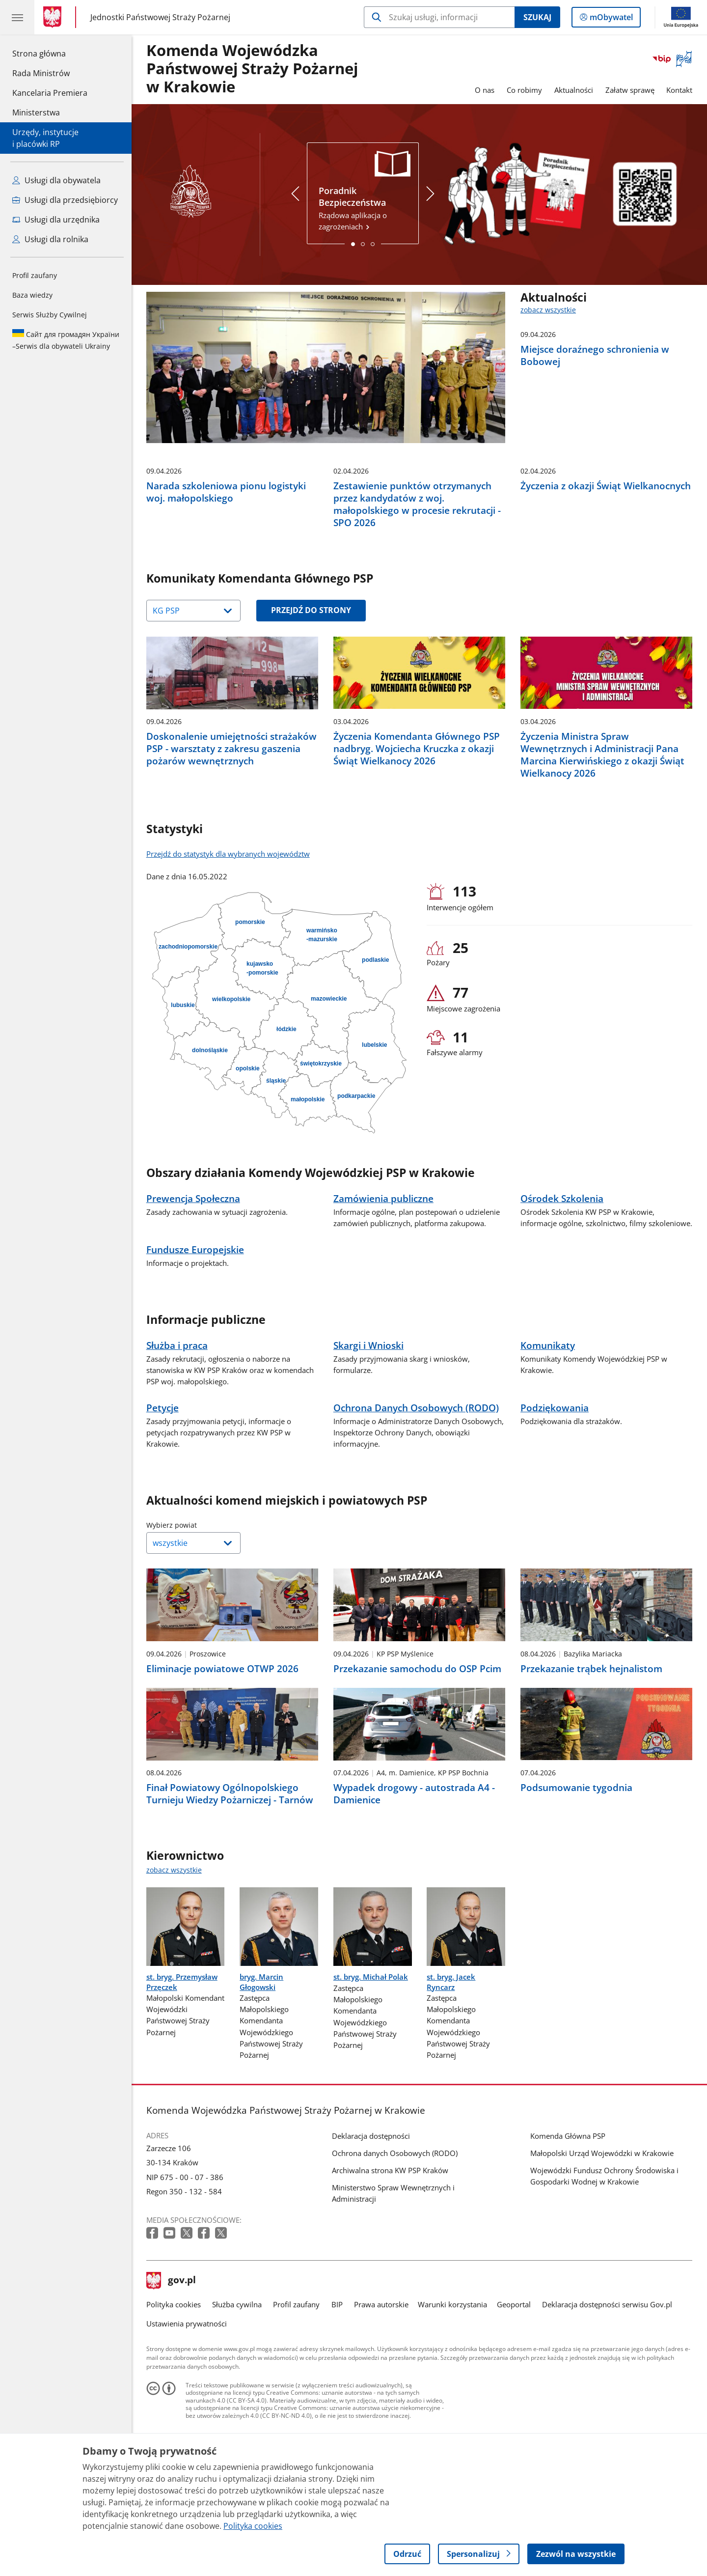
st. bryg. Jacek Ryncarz (451, 2054)
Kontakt (679, 89)
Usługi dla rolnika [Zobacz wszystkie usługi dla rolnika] (50, 239)
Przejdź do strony (311, 682)
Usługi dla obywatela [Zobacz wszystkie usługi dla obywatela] (56, 180)
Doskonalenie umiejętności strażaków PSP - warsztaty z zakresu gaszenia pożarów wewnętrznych (231, 821)
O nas (484, 89)
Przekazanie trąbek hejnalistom (591, 1741)
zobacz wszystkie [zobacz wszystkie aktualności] (548, 310)
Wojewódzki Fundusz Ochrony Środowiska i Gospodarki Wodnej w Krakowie (604, 2248)
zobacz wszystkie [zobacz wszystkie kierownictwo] (174, 1942)
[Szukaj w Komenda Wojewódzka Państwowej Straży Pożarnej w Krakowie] (439, 17)
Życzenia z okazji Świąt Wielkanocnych (605, 558)
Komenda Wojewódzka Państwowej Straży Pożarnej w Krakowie (252, 69)
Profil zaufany (34, 275)
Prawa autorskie (381, 2377)
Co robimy (524, 89)
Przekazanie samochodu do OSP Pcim (417, 1741)
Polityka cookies (173, 2377)
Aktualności (573, 89)
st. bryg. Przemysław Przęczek (182, 2054)
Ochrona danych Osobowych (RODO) (395, 2225)
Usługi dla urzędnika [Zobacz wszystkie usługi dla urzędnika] (56, 219)
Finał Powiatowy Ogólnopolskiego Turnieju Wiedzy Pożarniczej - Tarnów (229, 1866)
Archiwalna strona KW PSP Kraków (390, 2242)
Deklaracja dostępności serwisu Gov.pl (607, 2377)
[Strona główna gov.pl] (54, 17)
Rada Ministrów (41, 73)
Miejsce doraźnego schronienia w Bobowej (594, 355)
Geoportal (514, 2377)
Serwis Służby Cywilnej (49, 314)
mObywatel (610, 19)
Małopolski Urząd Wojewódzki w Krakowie (602, 2225)
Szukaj (537, 17)
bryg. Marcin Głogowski (261, 2054)
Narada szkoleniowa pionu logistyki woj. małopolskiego (226, 564)
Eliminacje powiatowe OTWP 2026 (222, 1741)
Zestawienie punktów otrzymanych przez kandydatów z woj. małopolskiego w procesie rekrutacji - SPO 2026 (417, 576)
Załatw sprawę (629, 89)
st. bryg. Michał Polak (370, 2049)
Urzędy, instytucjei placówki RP (45, 138)
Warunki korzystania (452, 2377)
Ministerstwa (36, 112)
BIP (337, 2377)
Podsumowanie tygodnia (576, 1859)
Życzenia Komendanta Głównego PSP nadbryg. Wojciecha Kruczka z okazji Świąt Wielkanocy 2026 (416, 820)
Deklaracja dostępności (371, 2208)
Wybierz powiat (196, 1597)
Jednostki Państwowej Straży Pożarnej (160, 17)
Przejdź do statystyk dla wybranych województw (228, 926)
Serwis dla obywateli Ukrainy (65, 340)
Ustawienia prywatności (186, 2395)
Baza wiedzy (32, 295)
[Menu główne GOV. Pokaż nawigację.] (17, 17)
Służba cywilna (237, 2377)
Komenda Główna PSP (567, 2208)
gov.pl (171, 2353)
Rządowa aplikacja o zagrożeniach (363, 208)
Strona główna (49, 53)
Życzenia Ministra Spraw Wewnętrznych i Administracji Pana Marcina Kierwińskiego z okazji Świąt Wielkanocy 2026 (602, 826)
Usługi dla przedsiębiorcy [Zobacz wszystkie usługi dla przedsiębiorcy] (65, 200)
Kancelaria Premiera (49, 92)
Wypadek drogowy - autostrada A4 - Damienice (414, 1866)
